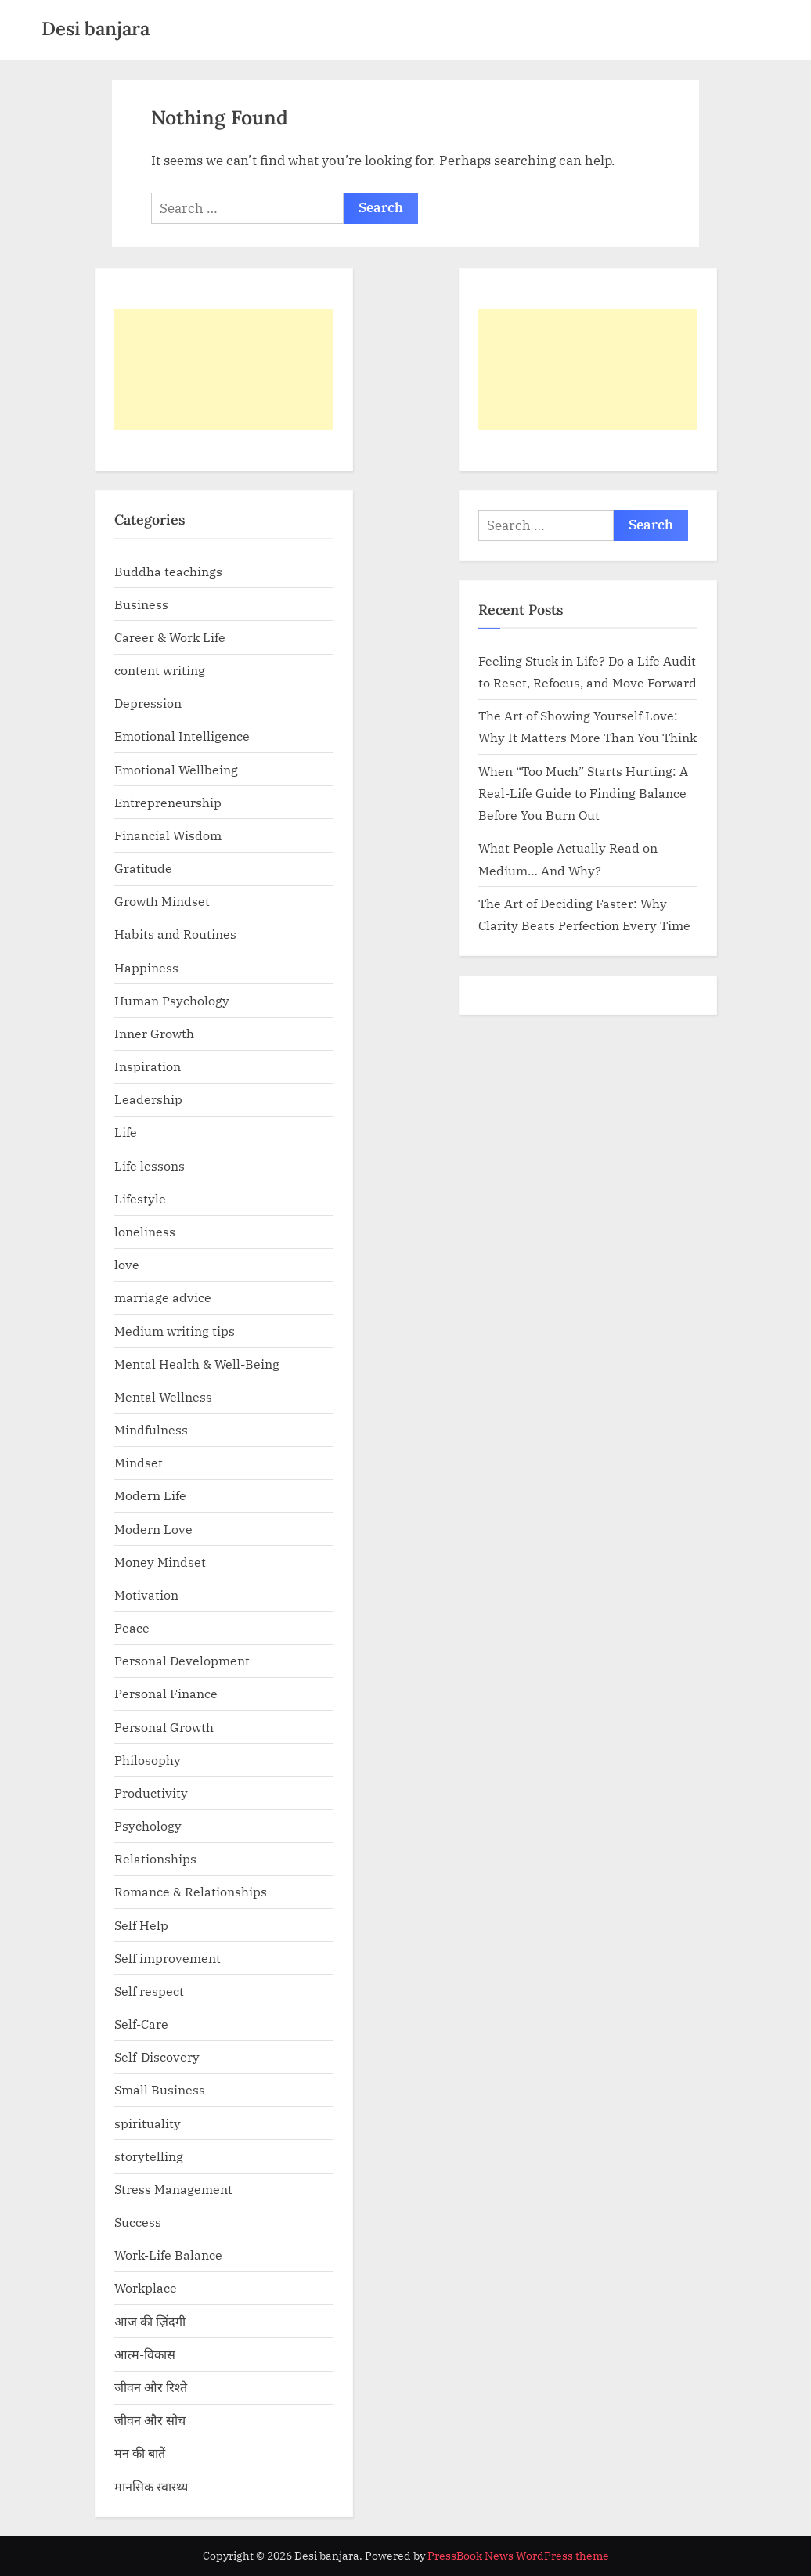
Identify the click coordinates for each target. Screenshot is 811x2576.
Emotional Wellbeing (176, 769)
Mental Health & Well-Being (196, 1363)
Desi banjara (95, 28)
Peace (132, 1627)
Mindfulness (151, 1429)
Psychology (148, 1825)
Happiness (146, 967)
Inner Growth (154, 1033)
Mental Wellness (163, 1396)
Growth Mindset (162, 901)
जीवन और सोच (150, 2420)
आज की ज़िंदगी (150, 2321)
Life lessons (149, 1165)
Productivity (151, 1792)
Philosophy (147, 1760)
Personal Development (182, 1660)
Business (141, 604)
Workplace (145, 2287)
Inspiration (147, 1066)
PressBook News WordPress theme (518, 2556)
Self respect (149, 1991)
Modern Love (153, 1529)
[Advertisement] (223, 369)
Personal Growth (164, 1727)
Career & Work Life (169, 637)
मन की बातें (139, 2452)
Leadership (148, 1099)
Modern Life (150, 1495)
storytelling (148, 2156)
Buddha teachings (168, 571)
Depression (148, 703)
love (126, 1264)
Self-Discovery (157, 2056)
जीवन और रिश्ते (150, 2387)
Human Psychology (171, 1000)
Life (125, 1132)
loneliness (144, 1231)
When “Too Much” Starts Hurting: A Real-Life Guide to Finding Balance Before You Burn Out (583, 793)
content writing (159, 670)
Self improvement (167, 1958)
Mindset (138, 1462)
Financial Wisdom (168, 835)
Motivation (146, 1594)
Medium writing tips (174, 1330)
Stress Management (173, 2189)
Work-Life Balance (168, 2254)
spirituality (147, 2123)
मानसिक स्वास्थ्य (151, 2486)
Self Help (141, 1925)
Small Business (159, 2089)
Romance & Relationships (190, 1891)
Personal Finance (166, 1693)
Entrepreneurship (168, 802)
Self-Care (141, 2023)
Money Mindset (160, 1561)
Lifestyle (140, 1198)
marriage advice (162, 1297)
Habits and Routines (175, 933)
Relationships (155, 1858)
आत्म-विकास (144, 2354)
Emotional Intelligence (182, 735)
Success (137, 2221)
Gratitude (143, 868)
